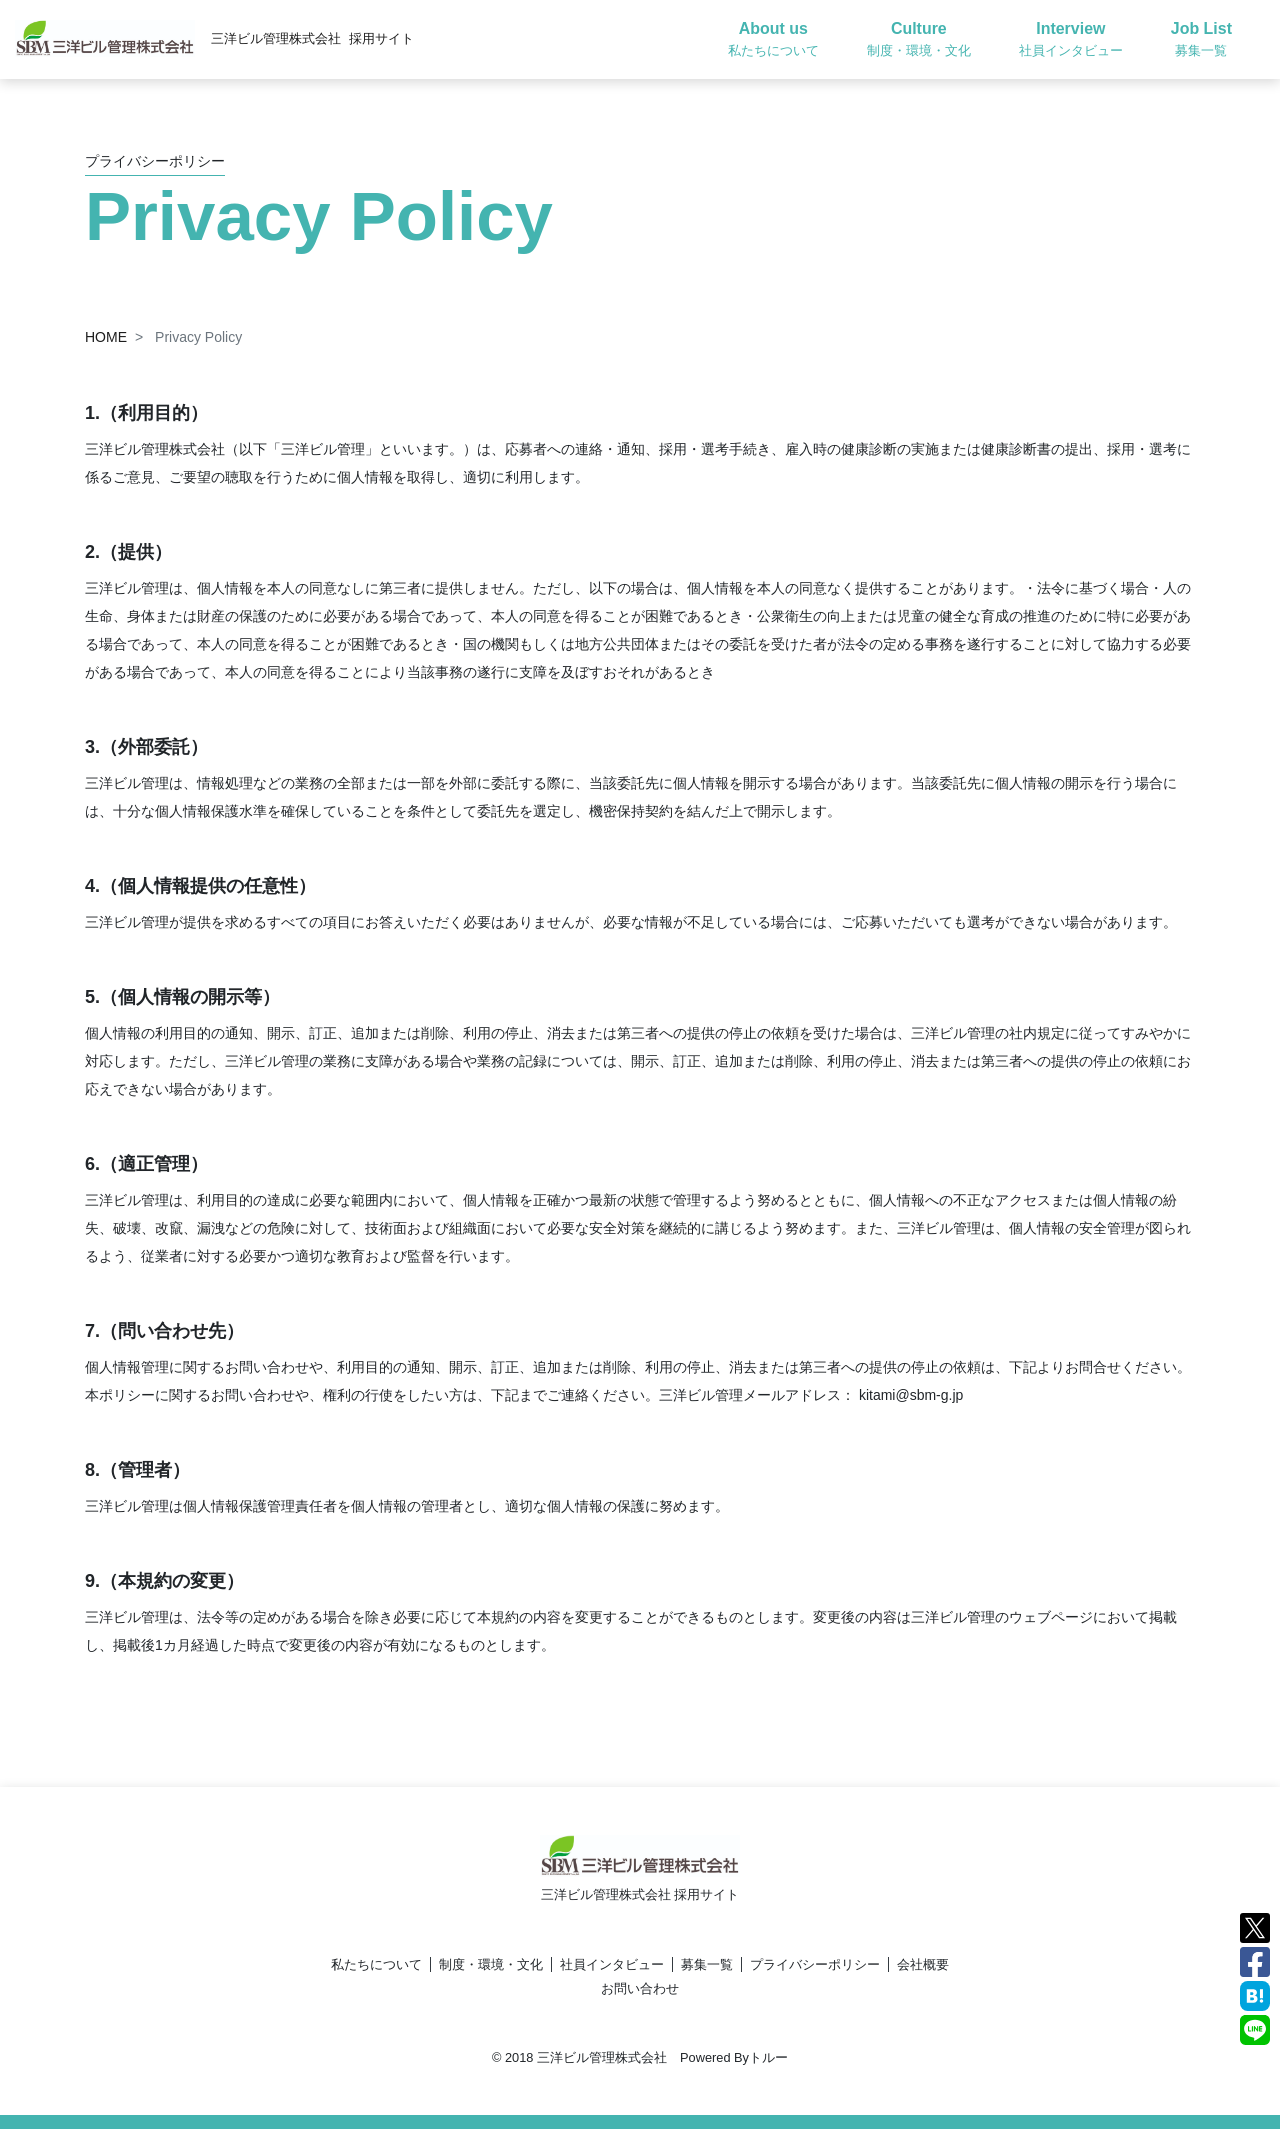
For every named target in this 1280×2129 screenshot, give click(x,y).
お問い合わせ (640, 1988)
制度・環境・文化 (491, 1964)
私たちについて (376, 1964)
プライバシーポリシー (815, 1964)
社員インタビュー (612, 1964)
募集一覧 (707, 1964)
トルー (768, 2057)
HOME (106, 337)
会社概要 (923, 1964)
